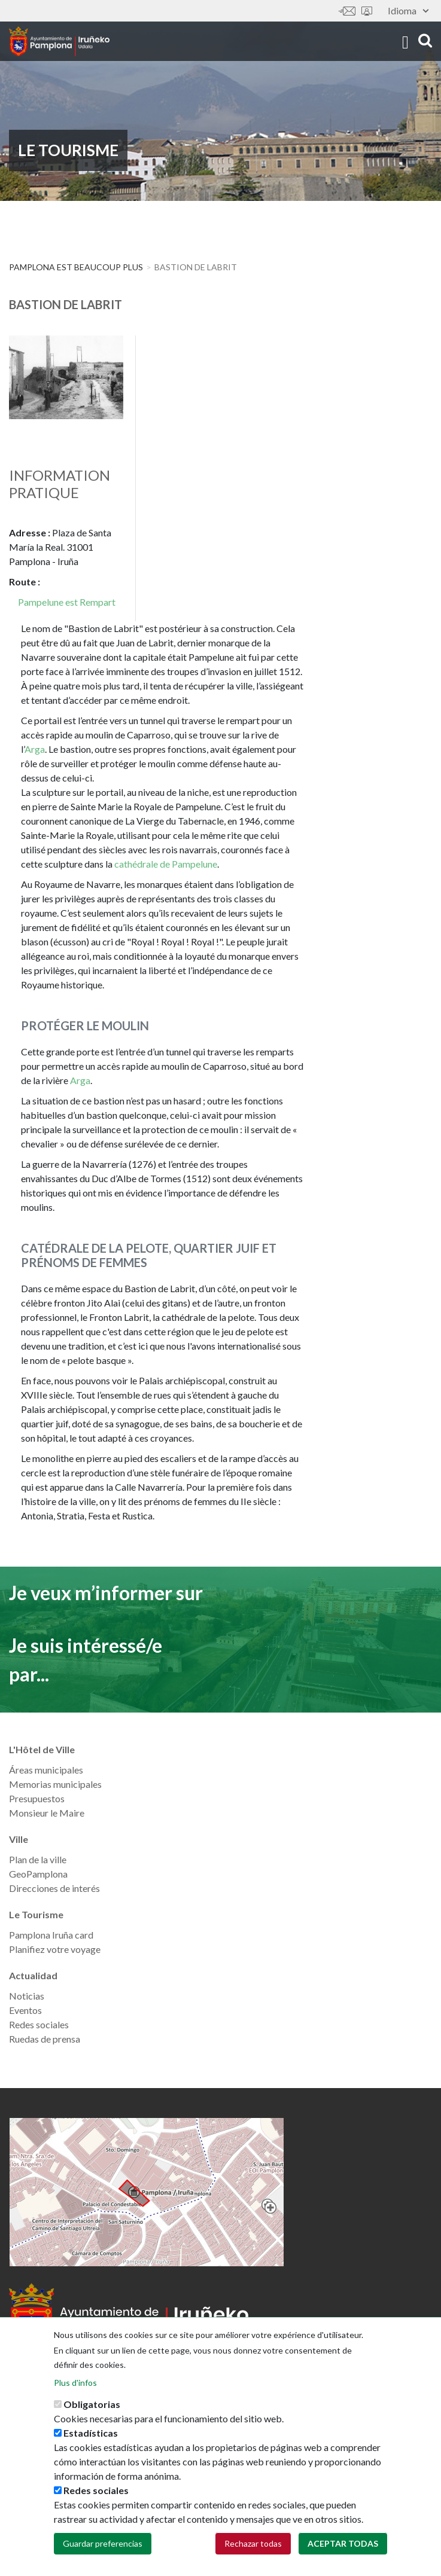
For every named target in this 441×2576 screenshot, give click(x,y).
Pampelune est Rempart (66, 602)
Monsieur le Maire (46, 1812)
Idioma (408, 10)
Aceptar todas (343, 2543)
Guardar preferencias (102, 2543)
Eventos (25, 2010)
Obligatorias (91, 2404)
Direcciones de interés (54, 1888)
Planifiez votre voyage (55, 1949)
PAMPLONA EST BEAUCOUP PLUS (76, 267)
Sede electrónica (366, 11)
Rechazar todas (253, 2543)
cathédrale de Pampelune (165, 863)
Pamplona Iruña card (51, 1934)
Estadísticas (90, 2432)
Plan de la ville (37, 1859)
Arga (35, 749)
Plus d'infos (75, 2382)
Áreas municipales (46, 1769)
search (425, 40)
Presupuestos (37, 1798)
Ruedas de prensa (44, 2038)
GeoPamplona (38, 1873)
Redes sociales (39, 2024)
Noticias (26, 1995)
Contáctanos (347, 11)
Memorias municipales (55, 1784)
